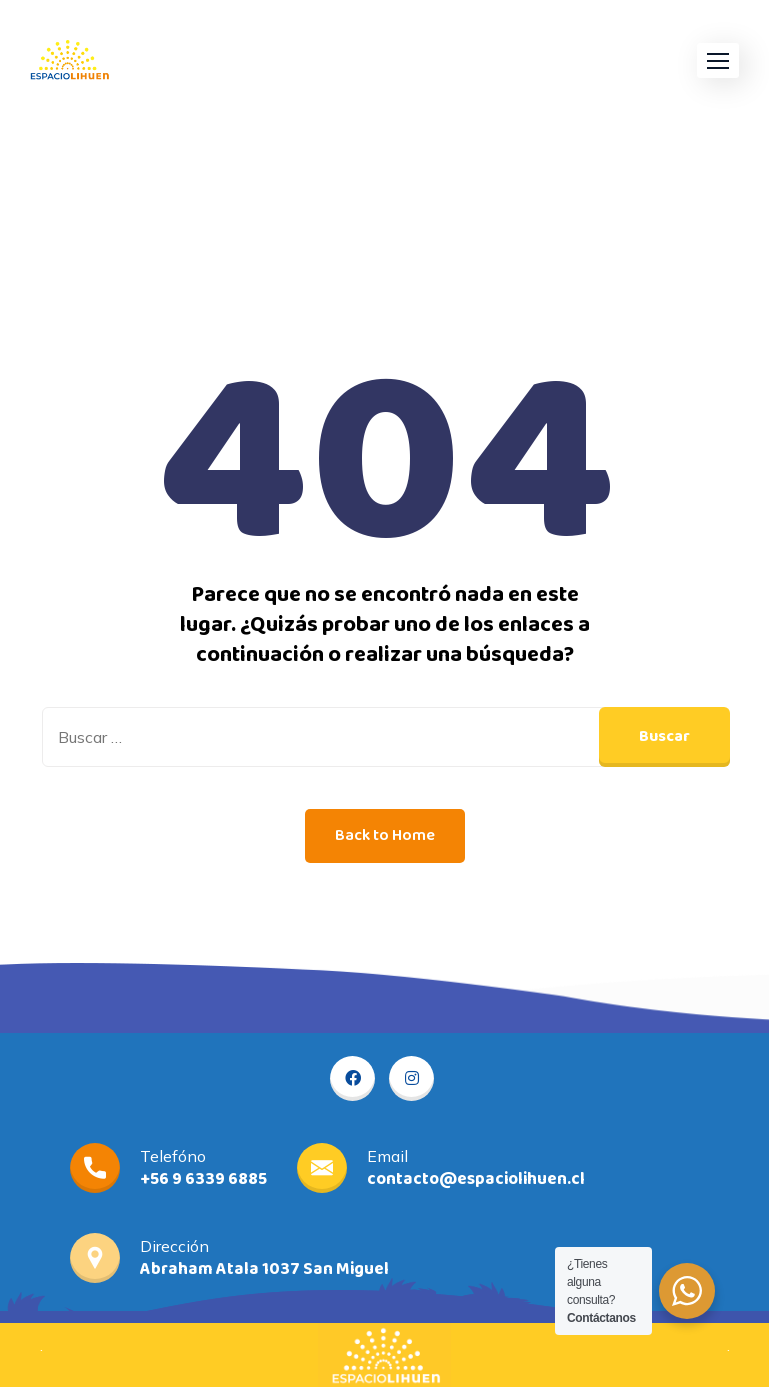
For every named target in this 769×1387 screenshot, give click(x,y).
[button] (718, 60)
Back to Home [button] (385, 835)
